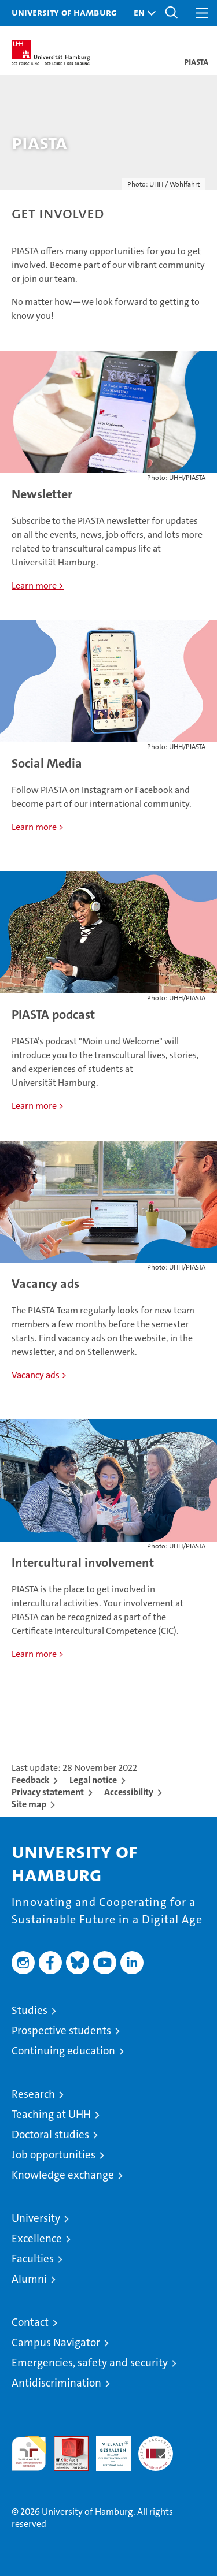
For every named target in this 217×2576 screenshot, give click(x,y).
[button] (141, 13)
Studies (29, 2010)
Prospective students (61, 2030)
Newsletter (42, 494)
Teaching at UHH (51, 2114)
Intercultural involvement (83, 1562)
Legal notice (93, 1780)
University (36, 2218)
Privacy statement (48, 1792)
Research (33, 2094)
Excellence (37, 2238)
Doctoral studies (50, 2134)
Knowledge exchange (63, 2175)
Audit (65, 2442)
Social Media (47, 763)
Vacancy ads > (39, 1375)
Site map (29, 1804)
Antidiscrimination (56, 2383)
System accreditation (155, 2448)
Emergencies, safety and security (90, 2362)
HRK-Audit (107, 2448)
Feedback (30, 1780)
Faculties (33, 2258)
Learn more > (38, 585)
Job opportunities (53, 2154)
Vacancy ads (45, 1283)
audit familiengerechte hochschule (29, 2453)
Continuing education (63, 2050)
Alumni (29, 2279)
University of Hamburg (64, 12)
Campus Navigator (56, 2342)
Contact (30, 2322)
